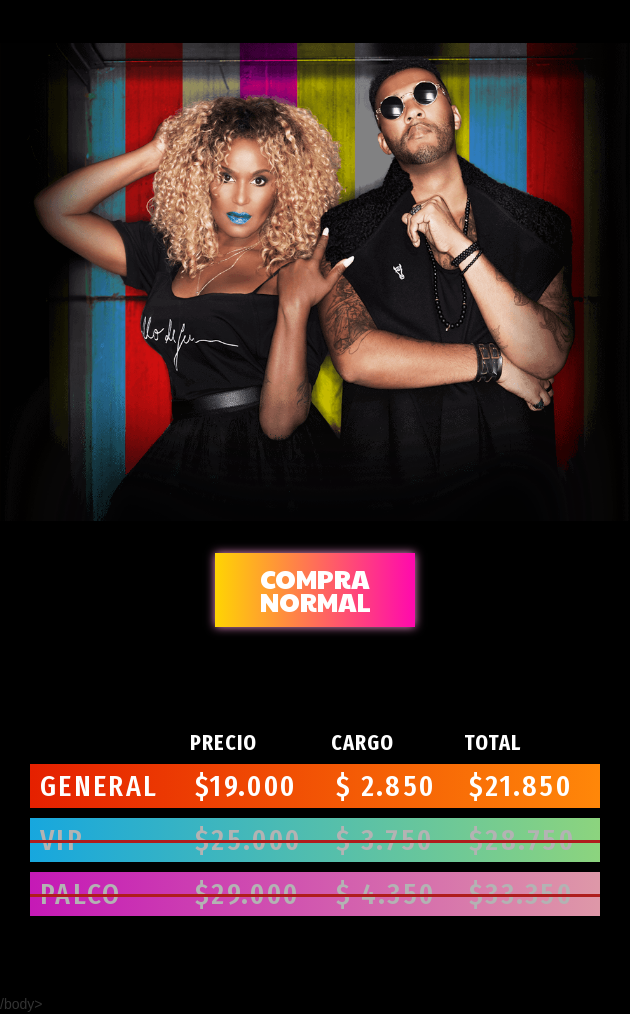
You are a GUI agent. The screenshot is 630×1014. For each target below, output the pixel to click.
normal (315, 589)
